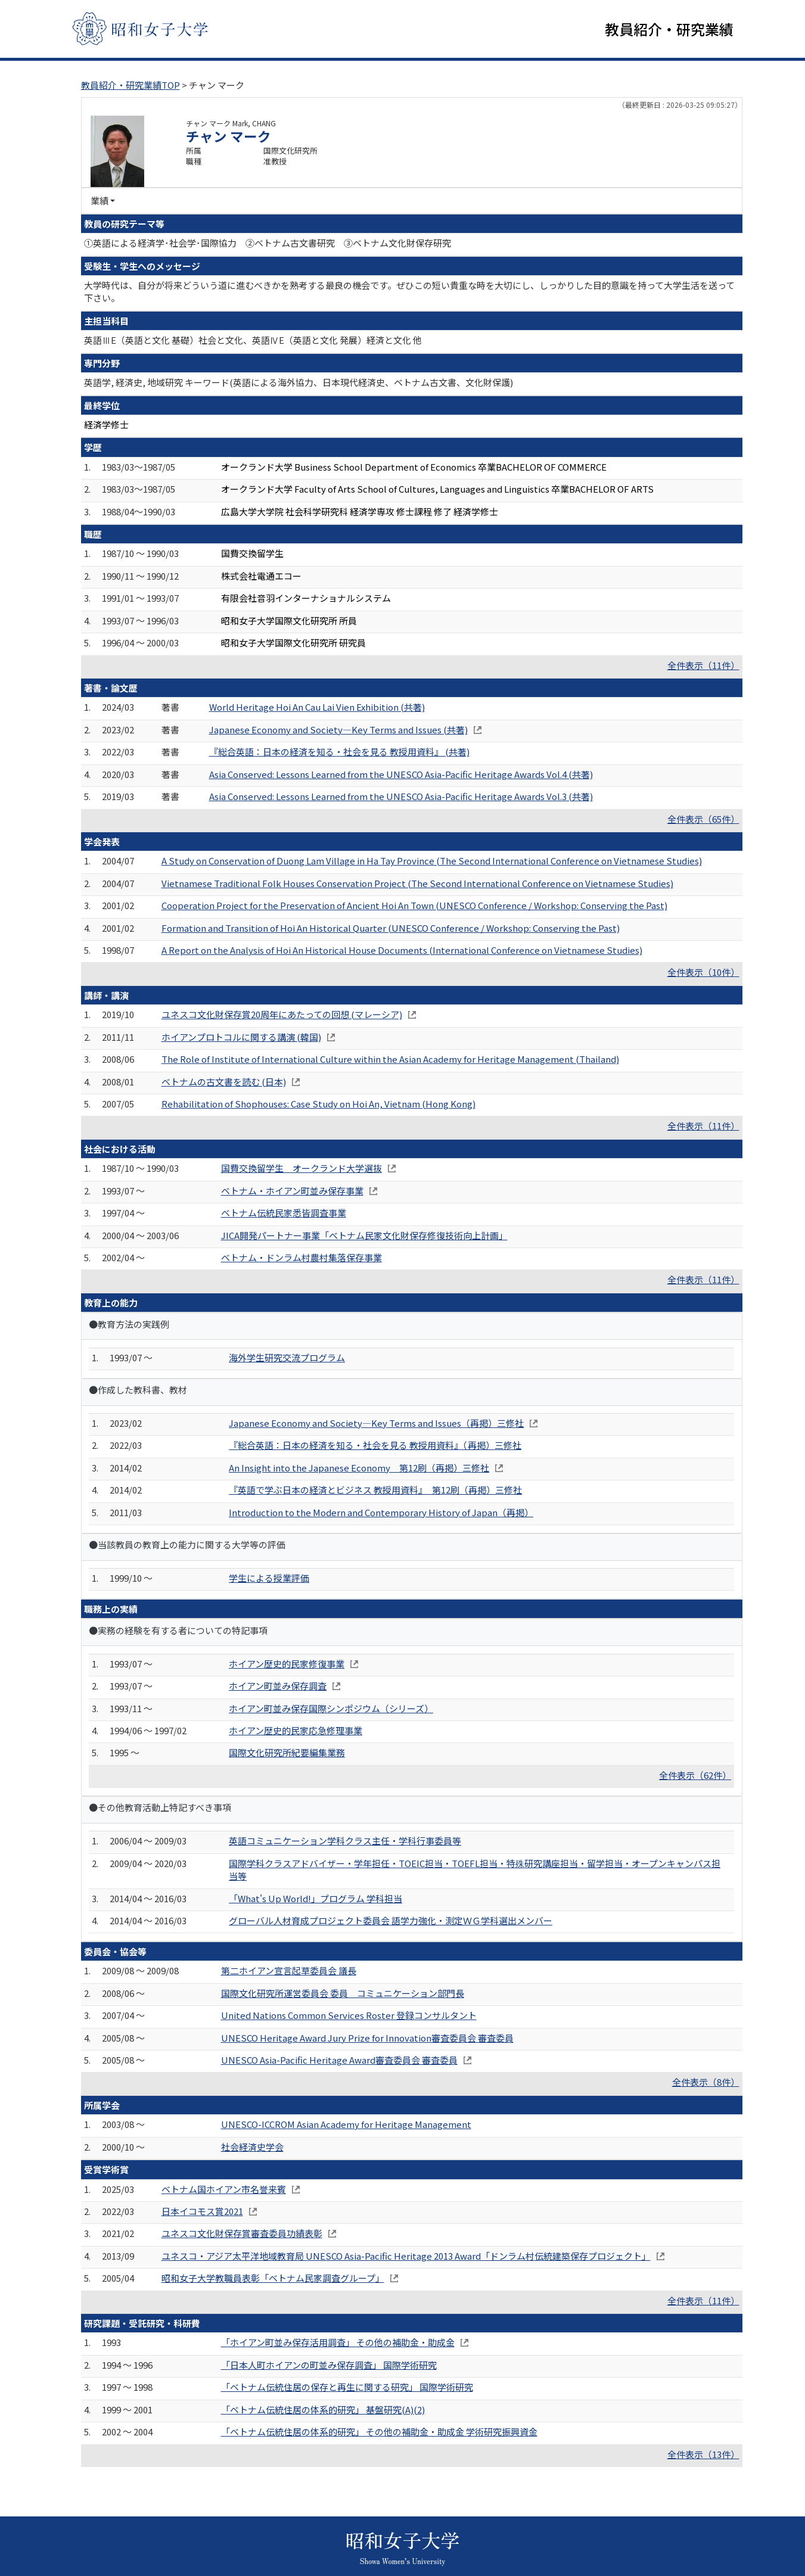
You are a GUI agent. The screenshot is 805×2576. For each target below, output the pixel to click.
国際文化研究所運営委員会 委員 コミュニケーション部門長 (342, 1995)
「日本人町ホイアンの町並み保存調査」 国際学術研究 (329, 2366)
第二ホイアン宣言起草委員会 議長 (288, 1973)
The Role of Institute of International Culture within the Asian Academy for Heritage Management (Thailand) (390, 1060)
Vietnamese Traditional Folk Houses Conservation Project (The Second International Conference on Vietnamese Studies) (417, 885)
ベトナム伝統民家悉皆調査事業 (283, 1214)
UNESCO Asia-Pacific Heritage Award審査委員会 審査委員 (339, 2061)
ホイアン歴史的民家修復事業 (286, 1665)
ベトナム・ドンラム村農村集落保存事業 (301, 1259)
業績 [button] (99, 203)
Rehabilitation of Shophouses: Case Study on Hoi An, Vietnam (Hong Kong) (318, 1105)
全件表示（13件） (703, 2456)
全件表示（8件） (705, 2084)
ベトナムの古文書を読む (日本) (223, 1083)
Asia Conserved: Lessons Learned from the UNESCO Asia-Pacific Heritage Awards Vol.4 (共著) (401, 776)
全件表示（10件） (703, 974)
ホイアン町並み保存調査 (278, 1687)
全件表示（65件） (703, 820)
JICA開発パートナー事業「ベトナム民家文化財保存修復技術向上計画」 (364, 1237)
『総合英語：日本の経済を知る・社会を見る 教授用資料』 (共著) (339, 754)
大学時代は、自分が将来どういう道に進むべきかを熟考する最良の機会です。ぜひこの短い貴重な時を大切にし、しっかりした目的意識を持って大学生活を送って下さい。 (409, 293)
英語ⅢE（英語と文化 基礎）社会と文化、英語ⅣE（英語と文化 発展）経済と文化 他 (253, 342)
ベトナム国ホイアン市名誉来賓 (223, 2191)
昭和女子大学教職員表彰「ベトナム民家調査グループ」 (272, 2279)
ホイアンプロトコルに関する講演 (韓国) (241, 1038)
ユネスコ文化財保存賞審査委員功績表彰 (241, 2235)
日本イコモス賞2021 (202, 2213)
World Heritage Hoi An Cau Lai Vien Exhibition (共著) (317, 709)
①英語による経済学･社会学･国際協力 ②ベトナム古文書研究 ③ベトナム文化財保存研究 (267, 244)
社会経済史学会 (252, 2148)
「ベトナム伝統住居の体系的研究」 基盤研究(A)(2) (323, 2411)
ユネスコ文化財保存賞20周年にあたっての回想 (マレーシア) (281, 1016)
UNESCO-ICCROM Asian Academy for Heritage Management (346, 2126)
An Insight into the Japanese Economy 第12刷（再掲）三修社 (359, 1469)
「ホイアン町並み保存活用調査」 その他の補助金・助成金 (338, 2344)
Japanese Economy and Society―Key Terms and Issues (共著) (338, 731)
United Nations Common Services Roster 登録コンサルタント (349, 2017)
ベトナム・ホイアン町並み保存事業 (292, 1192)
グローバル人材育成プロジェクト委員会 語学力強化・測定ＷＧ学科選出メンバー (390, 1922)
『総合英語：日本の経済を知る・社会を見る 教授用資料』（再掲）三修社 (375, 1447)
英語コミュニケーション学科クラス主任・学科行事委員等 (345, 1843)
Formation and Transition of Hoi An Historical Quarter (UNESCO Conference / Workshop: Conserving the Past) (390, 929)
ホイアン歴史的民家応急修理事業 (295, 1732)
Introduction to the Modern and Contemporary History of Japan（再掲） (381, 1514)
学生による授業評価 (269, 1579)
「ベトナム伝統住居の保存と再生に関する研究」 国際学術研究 (347, 2389)
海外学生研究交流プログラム (287, 1359)
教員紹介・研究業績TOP (130, 86)
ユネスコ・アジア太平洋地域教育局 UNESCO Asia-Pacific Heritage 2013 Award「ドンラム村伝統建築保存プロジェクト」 (406, 2257)
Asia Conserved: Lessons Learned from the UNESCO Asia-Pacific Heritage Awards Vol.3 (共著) (401, 798)
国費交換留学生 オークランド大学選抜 (301, 1170)
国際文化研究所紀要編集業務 (287, 1755)
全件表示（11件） (703, 667)
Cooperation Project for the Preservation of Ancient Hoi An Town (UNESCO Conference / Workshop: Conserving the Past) (414, 907)
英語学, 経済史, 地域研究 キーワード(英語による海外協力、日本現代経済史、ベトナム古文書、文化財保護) (298, 384)
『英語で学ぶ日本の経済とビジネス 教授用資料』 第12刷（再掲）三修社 (375, 1492)
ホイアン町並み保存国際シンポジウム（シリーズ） (331, 1710)
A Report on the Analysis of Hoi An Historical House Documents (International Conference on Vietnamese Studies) (401, 951)
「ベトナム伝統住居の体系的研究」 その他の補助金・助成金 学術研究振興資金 (379, 2433)
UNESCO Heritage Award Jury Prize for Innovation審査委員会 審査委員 (367, 2039)
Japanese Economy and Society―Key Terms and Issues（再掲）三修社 (376, 1424)
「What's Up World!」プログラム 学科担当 (315, 1900)
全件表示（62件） (695, 1777)
